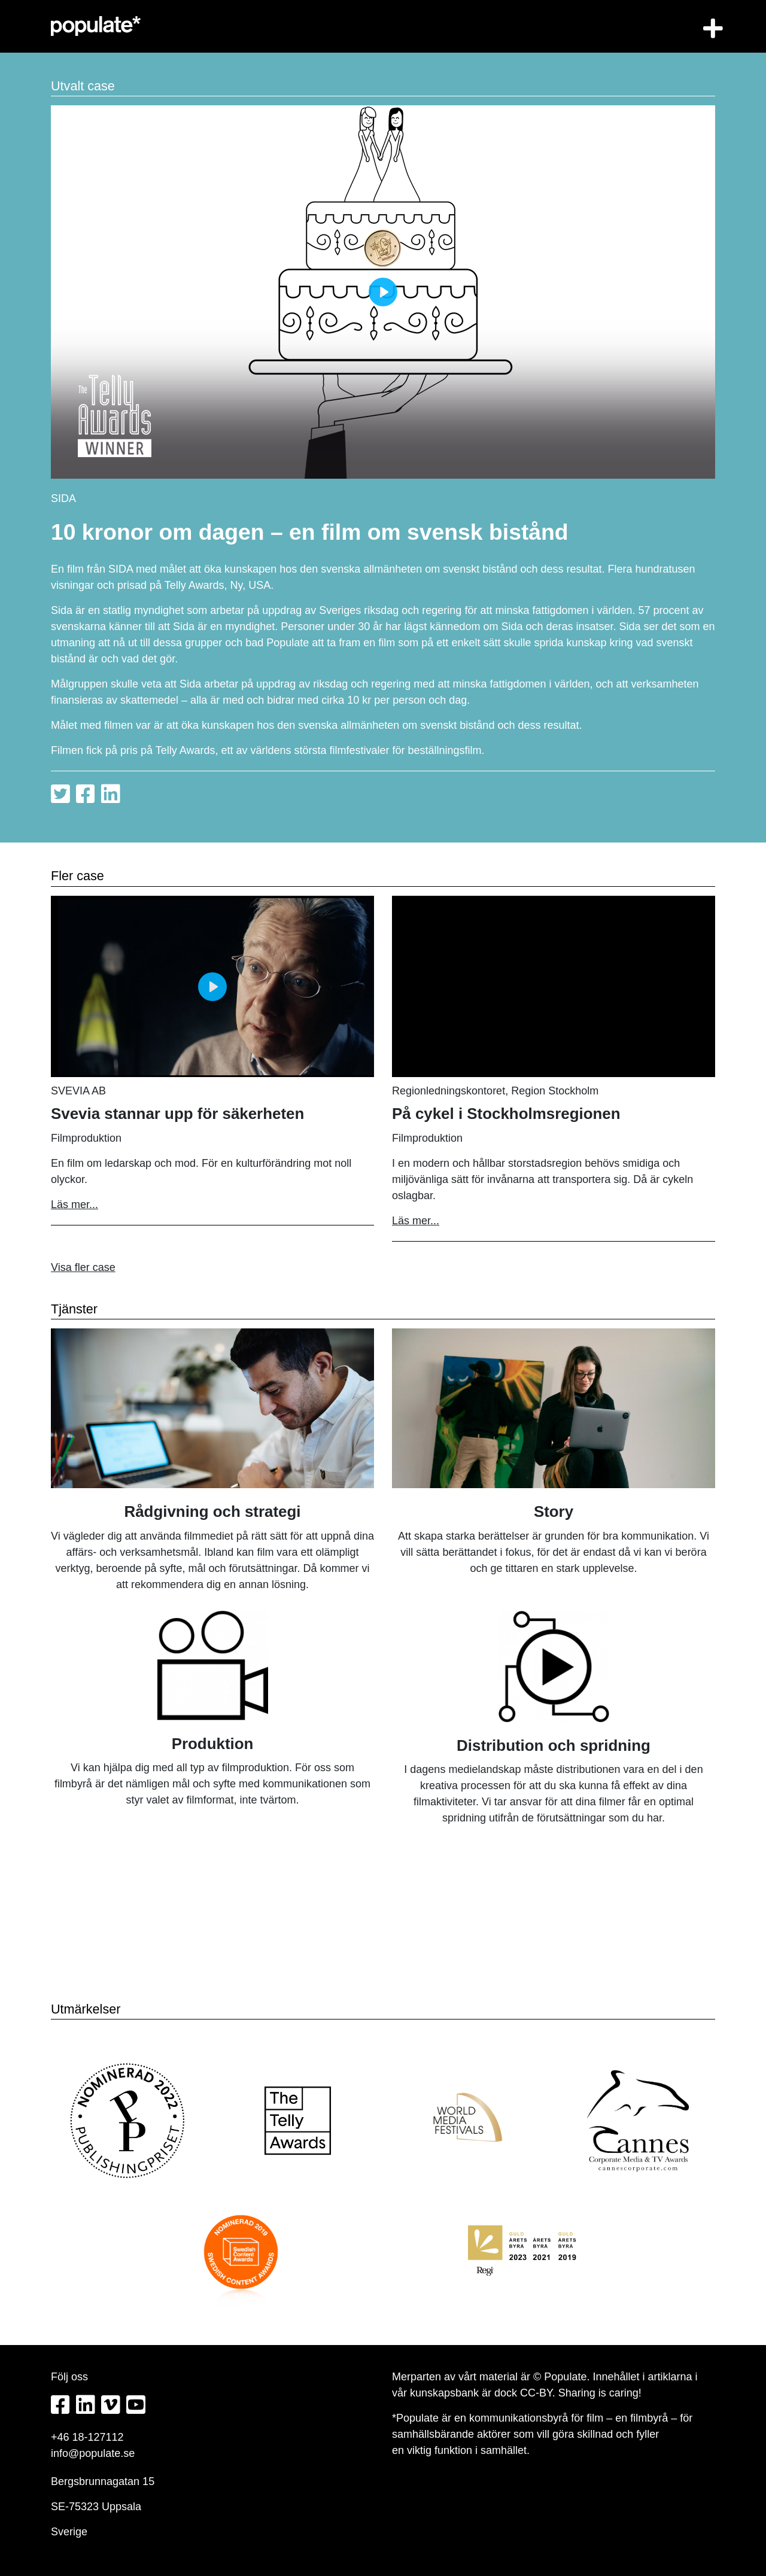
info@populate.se (93, 2453)
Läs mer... (74, 1205)
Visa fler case (83, 1267)
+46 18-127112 (87, 2437)
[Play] (383, 292)
